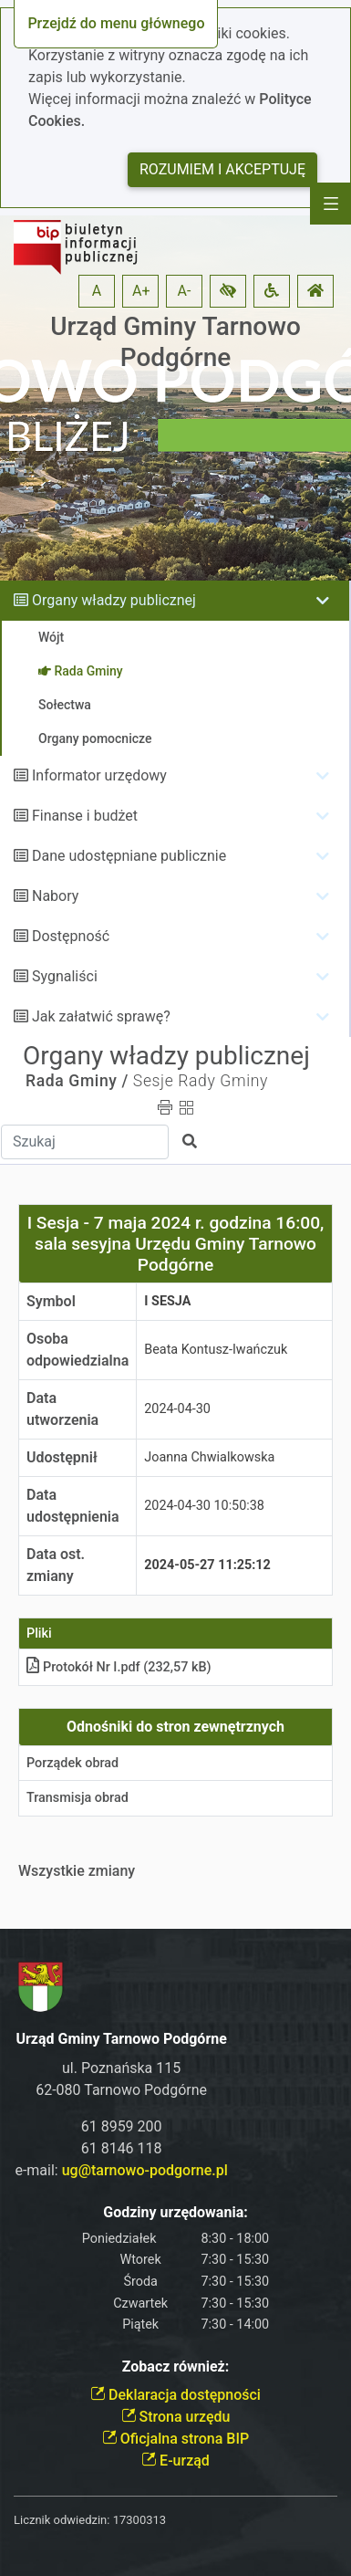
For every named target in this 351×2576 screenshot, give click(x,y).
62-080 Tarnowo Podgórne (121, 2090)
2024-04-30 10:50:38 (204, 1505)
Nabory (55, 896)
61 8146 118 (121, 2148)
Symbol (51, 1301)
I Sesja (167, 1301)
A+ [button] (141, 290)
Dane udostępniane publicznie (129, 855)
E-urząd (175, 2460)
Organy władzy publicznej (114, 600)
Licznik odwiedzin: (61, 2520)
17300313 (139, 2520)
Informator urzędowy (99, 775)
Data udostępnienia (72, 1505)
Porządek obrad (72, 1763)
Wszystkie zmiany (76, 1871)
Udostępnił (62, 1457)
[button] (228, 291)
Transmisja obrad (77, 1798)
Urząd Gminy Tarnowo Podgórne (175, 341)
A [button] (96, 290)
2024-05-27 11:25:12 (207, 1565)
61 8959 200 (121, 2126)
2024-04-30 (177, 1409)
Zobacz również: (176, 2366)
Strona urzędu (176, 2416)
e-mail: (121, 2170)
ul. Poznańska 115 (121, 2068)
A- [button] (184, 290)
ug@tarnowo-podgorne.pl (145, 2170)
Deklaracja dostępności (175, 2394)
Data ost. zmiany (55, 1565)
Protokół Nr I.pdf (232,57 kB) (119, 1667)
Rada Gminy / (77, 1081)
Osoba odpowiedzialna (77, 1349)
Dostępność (70, 936)
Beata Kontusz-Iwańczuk (215, 1349)
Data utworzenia (62, 1409)
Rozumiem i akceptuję (222, 169)
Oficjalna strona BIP (175, 2438)
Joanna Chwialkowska (209, 1457)
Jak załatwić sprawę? (101, 1016)
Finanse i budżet (85, 815)
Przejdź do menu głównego (115, 23)
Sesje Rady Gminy (200, 1081)
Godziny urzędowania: (175, 2212)
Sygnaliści (65, 976)
